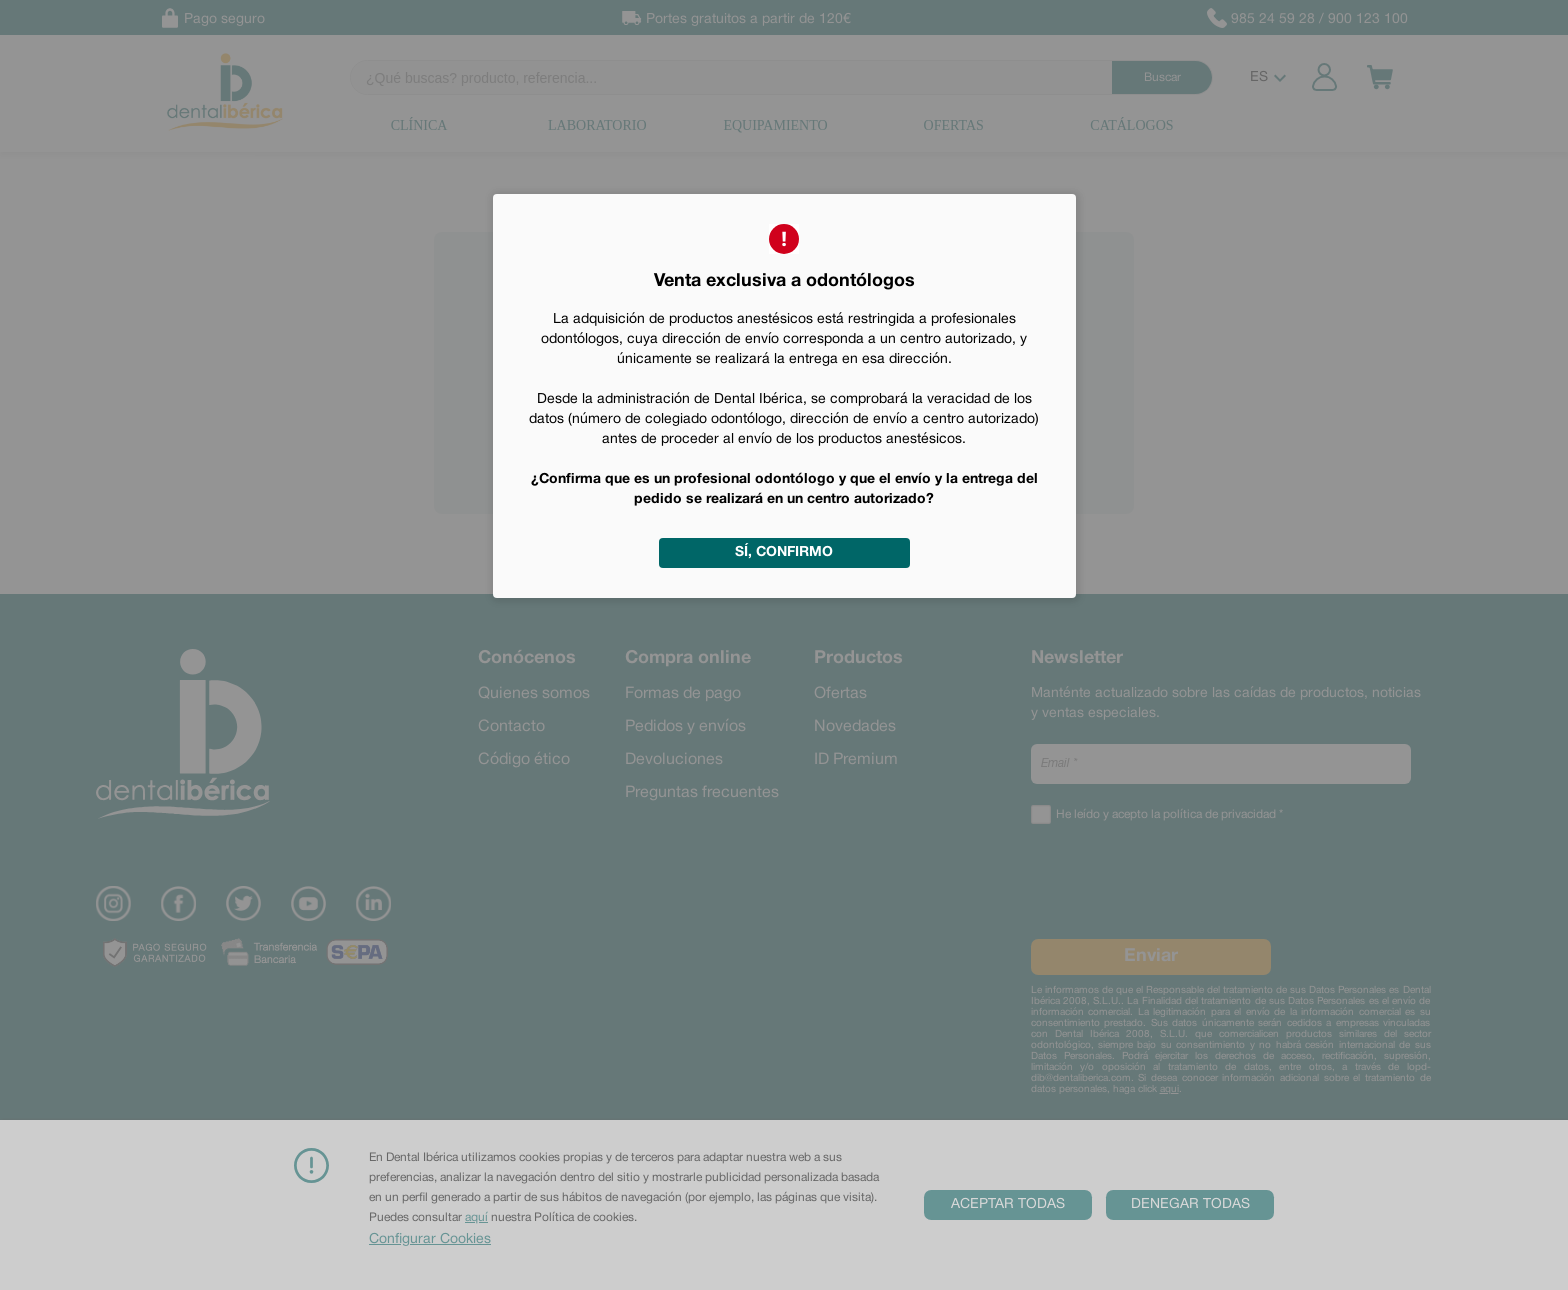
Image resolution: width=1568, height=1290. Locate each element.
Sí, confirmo (784, 552)
